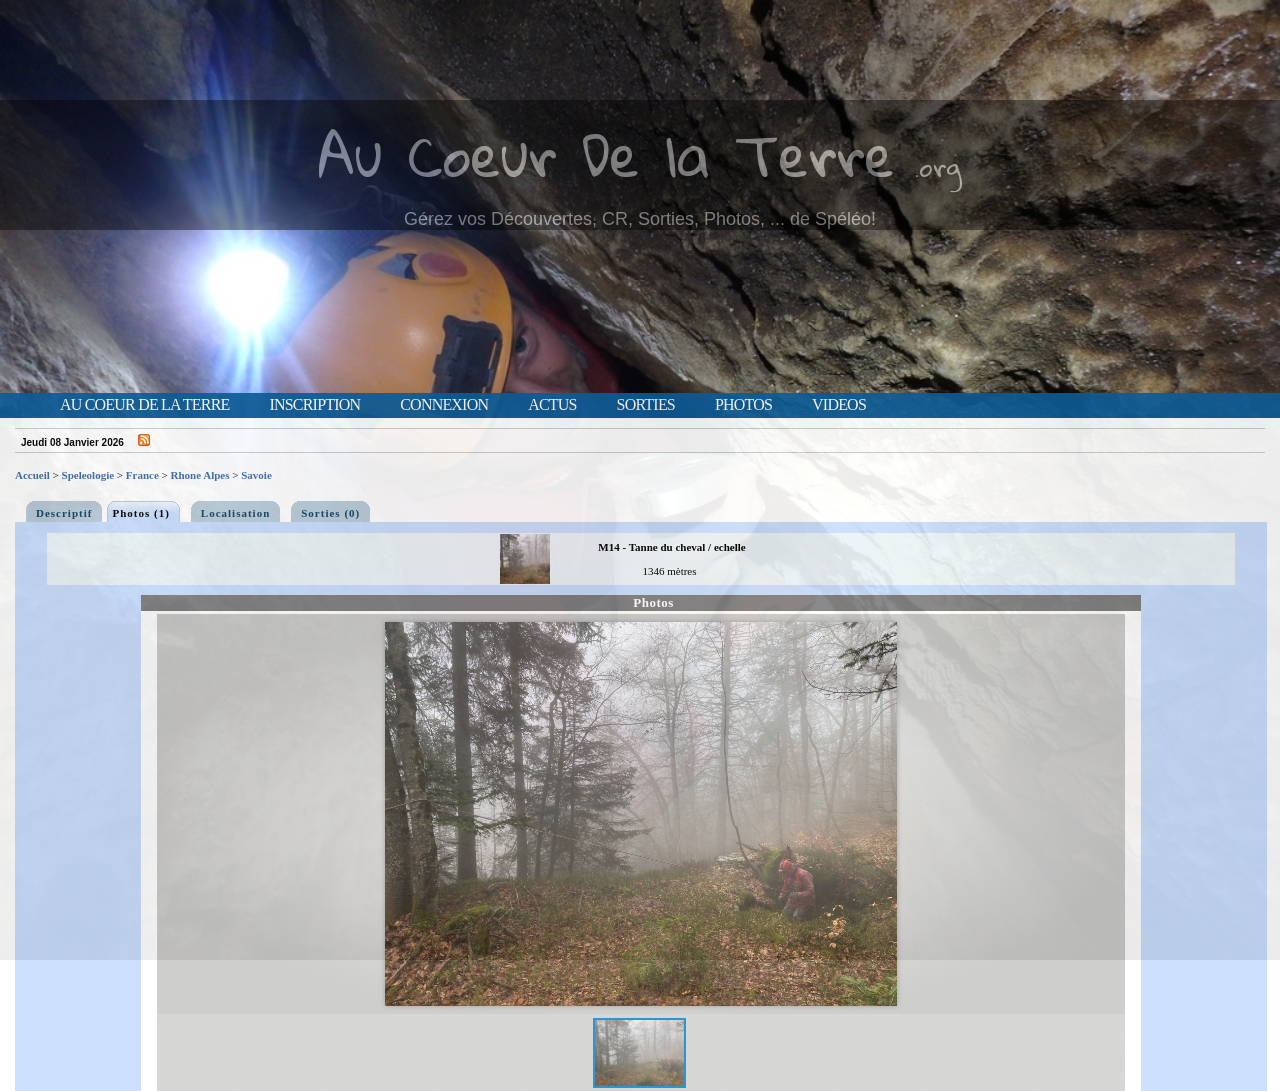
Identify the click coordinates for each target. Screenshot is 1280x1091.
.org (938, 166)
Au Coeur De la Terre (606, 154)
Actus (552, 405)
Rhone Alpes (200, 475)
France (142, 475)
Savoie (256, 475)
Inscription (314, 405)
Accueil (32, 475)
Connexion (444, 405)
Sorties (646, 405)
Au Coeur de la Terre (144, 405)
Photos (743, 405)
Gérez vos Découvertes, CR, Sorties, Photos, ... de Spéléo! (640, 219)
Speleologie (88, 475)
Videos (839, 405)
